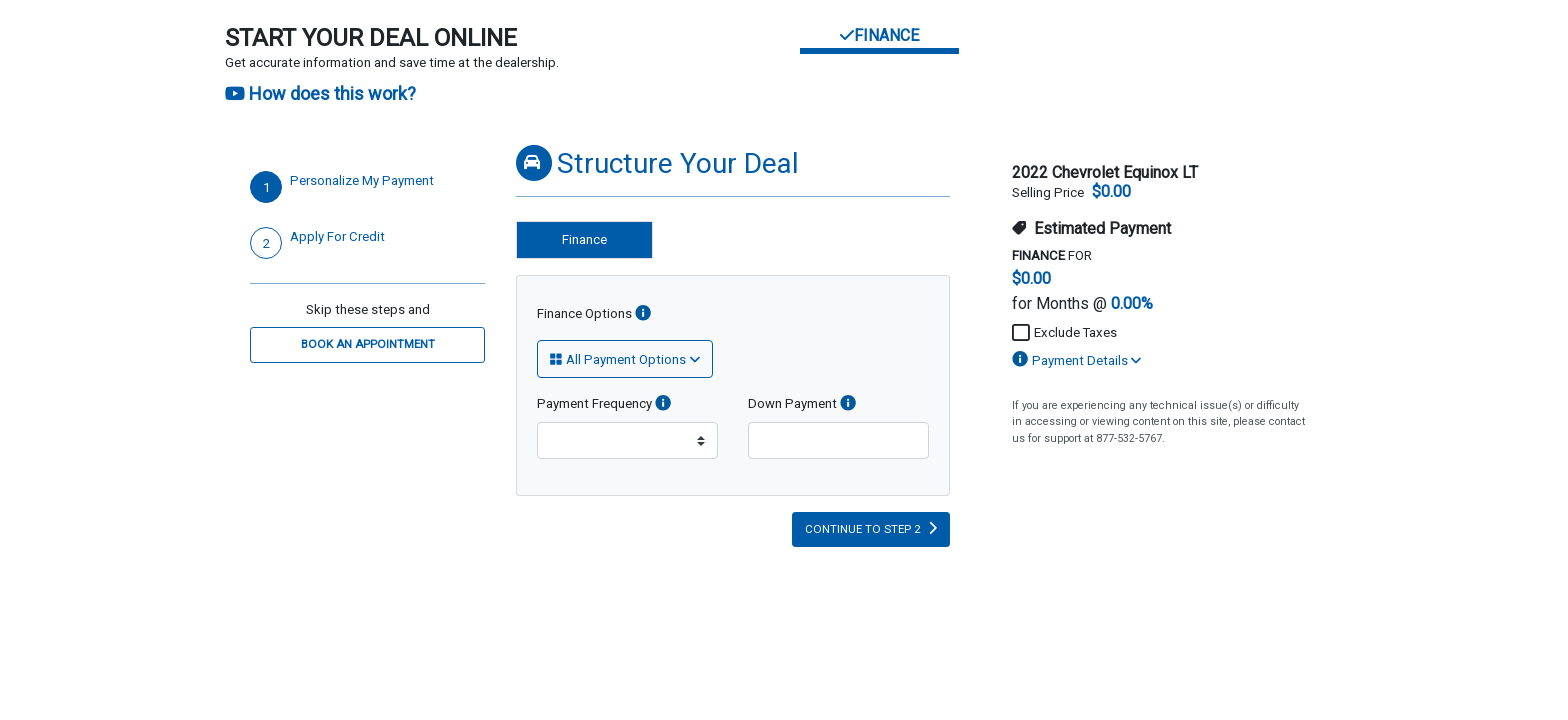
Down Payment (802, 404)
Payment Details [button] (1076, 360)
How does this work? (320, 93)
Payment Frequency (604, 404)
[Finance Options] (643, 314)
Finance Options (594, 314)
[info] (663, 404)
